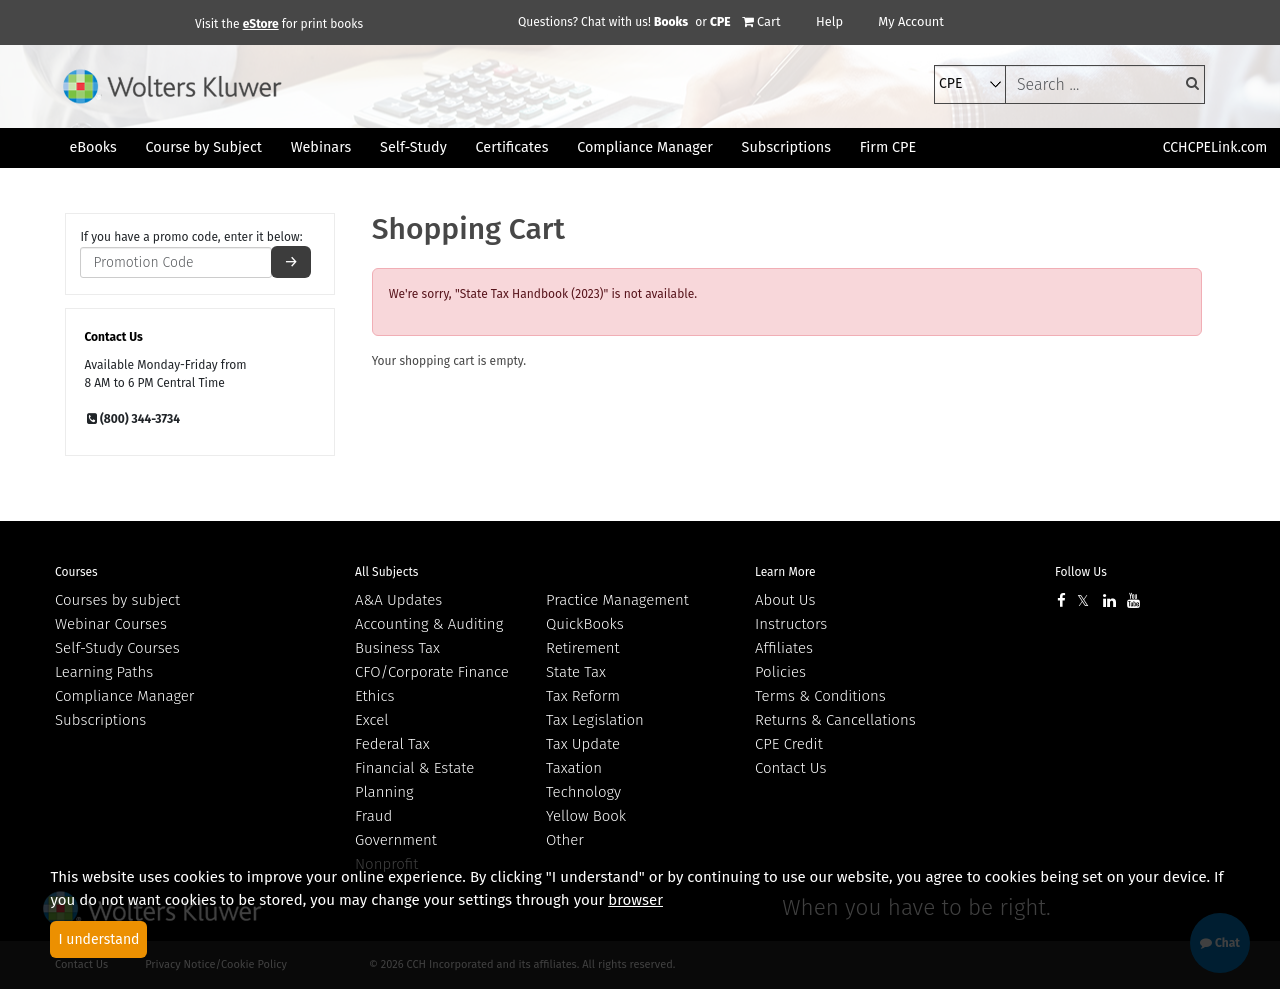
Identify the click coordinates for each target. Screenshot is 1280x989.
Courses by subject (117, 600)
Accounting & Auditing (429, 624)
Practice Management (617, 600)
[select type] (970, 84)
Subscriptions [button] (786, 147)
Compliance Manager (124, 696)
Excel (372, 720)
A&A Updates (398, 600)
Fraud (373, 816)
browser (635, 900)
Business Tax (397, 648)
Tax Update (583, 744)
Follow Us (1081, 572)
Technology (583, 792)
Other (565, 840)
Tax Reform (583, 696)
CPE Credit (789, 744)
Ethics (374, 696)
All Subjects (386, 572)
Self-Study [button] (413, 147)
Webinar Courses (111, 624)
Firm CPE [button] (888, 147)
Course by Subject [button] (204, 147)
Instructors (791, 624)
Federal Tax (392, 744)
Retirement (583, 648)
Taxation (574, 768)
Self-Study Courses (117, 648)
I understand (98, 939)
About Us (785, 600)
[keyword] (1105, 84)
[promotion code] (175, 262)
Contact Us (790, 768)
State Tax (576, 672)
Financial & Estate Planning (414, 780)
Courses (76, 572)
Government (396, 840)
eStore (261, 24)
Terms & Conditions (820, 696)
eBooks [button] (92, 147)
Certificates (512, 147)
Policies (780, 672)
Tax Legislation (595, 720)
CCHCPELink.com (1215, 147)
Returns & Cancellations (835, 720)
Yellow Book (586, 816)
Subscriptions (100, 720)
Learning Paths (104, 672)
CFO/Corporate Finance (432, 672)
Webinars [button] (321, 147)
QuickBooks (585, 624)
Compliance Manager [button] (645, 147)
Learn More (785, 572)
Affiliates (784, 648)
